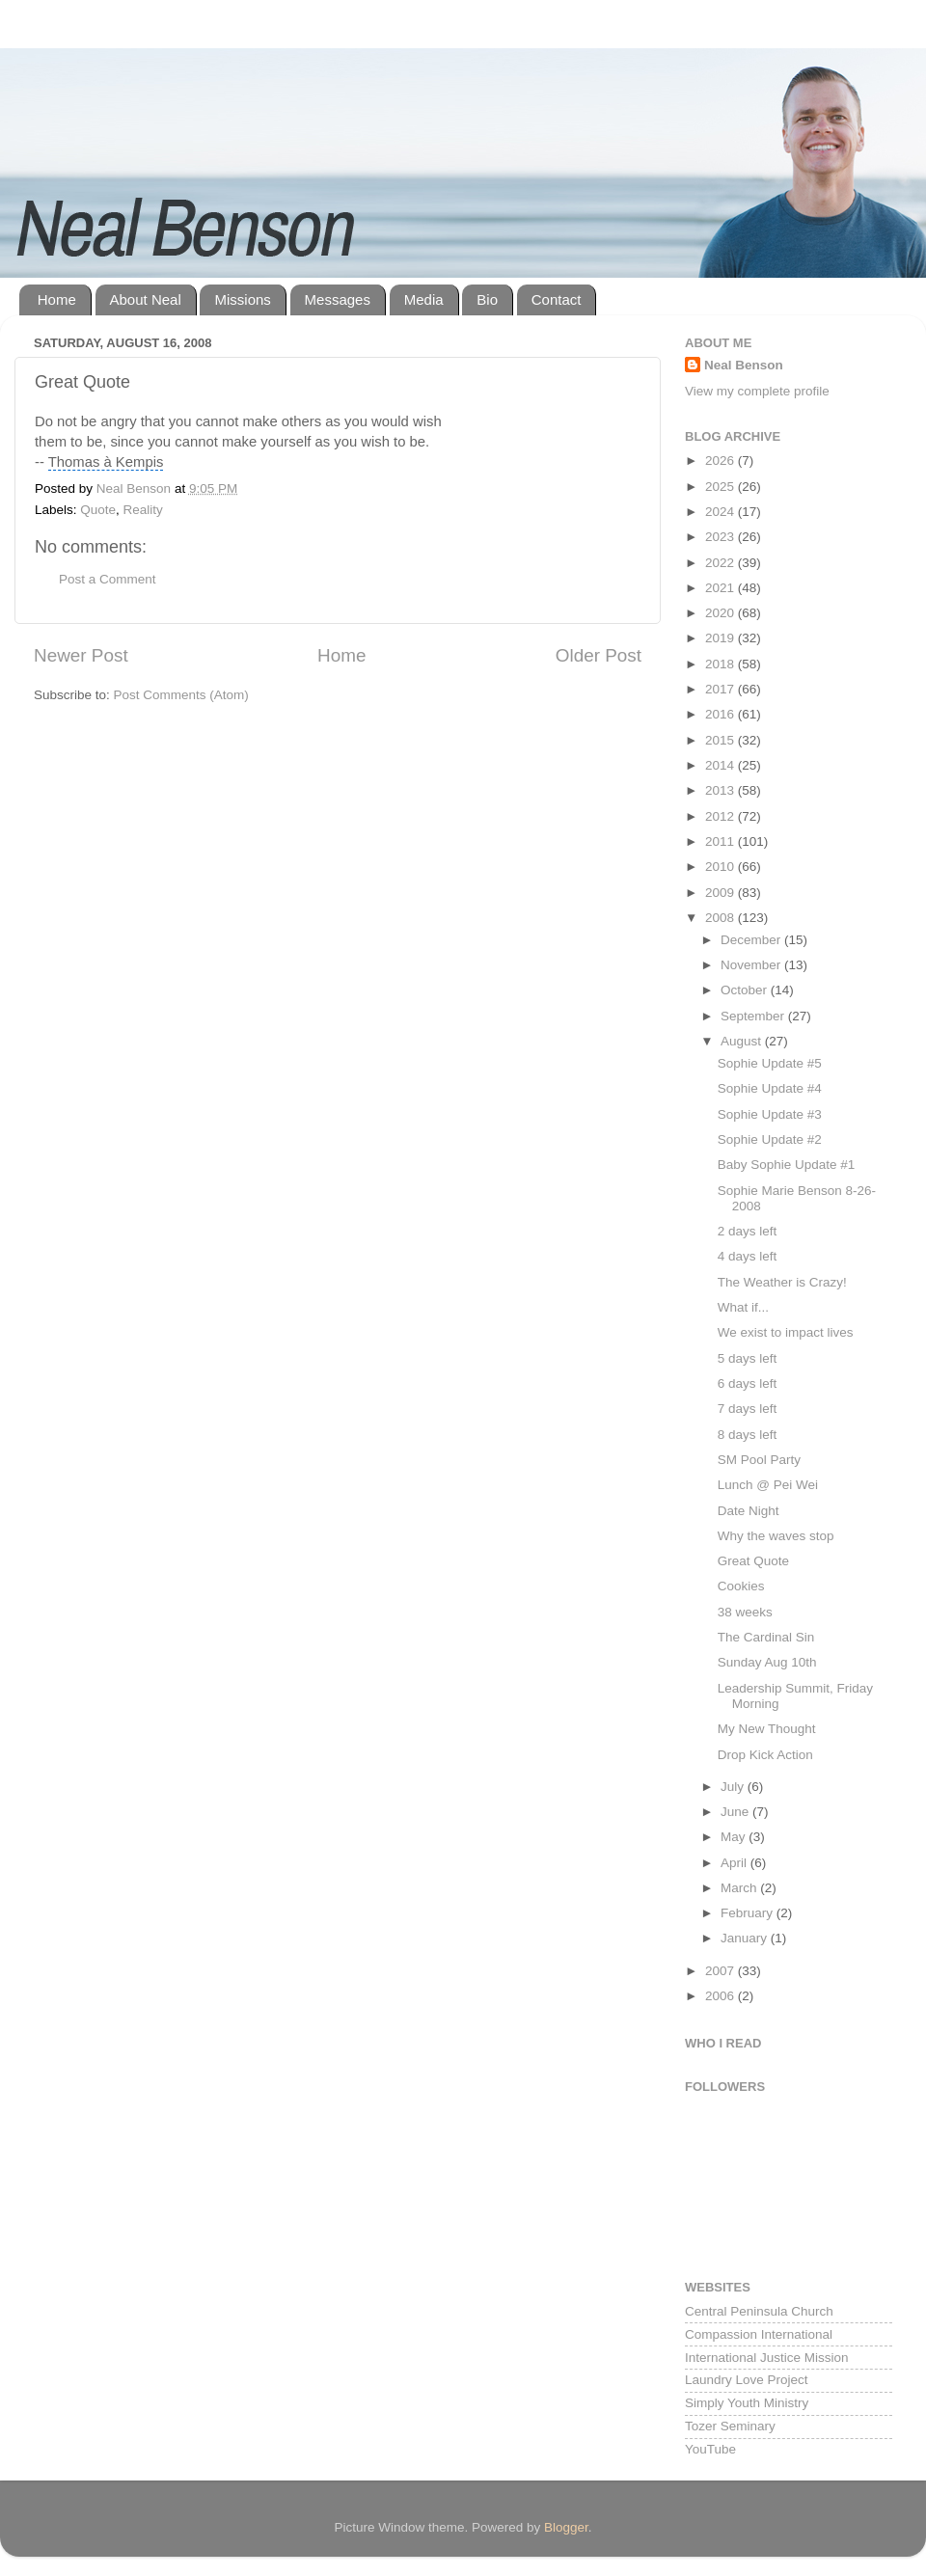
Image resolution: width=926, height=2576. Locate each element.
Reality (143, 509)
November (752, 965)
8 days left (747, 1434)
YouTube (710, 2449)
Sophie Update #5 (770, 1063)
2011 (721, 841)
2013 (721, 790)
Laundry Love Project (746, 2380)
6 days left (747, 1383)
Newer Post (81, 655)
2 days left (747, 1231)
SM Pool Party (759, 1459)
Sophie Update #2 (770, 1139)
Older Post (598, 655)
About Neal (145, 299)
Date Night (748, 1511)
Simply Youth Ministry (746, 2403)
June (736, 1811)
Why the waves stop (776, 1536)
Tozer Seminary (730, 2426)
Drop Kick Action (765, 1755)
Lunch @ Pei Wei (768, 1485)
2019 (721, 638)
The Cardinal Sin (766, 1637)
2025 (721, 486)
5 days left (747, 1358)
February (748, 1913)
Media (424, 299)
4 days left (747, 1256)
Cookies (741, 1586)
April (735, 1863)
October (746, 990)
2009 (721, 892)
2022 (721, 563)
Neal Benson (743, 365)
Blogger (566, 2527)
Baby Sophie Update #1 (787, 1164)
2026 (721, 460)
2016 (721, 714)
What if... (743, 1307)
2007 (721, 1971)
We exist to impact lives (786, 1332)
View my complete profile (757, 391)
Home (57, 299)
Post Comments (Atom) (181, 695)
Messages (337, 299)
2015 (721, 740)
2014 (721, 765)
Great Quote (753, 1561)
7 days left (747, 1408)
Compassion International (758, 2334)
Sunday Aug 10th (767, 1662)
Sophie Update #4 (770, 1088)
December (752, 940)
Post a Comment (107, 579)
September (754, 1016)
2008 (721, 917)
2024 (721, 511)
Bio (487, 299)
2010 (721, 866)
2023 (721, 536)
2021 (721, 588)
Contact (556, 299)
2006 (721, 1996)
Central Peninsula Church (759, 2311)
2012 (721, 816)
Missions (242, 299)
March (740, 1888)
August (743, 1041)
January (746, 1938)
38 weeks (745, 1612)
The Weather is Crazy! (782, 1282)
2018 (721, 664)
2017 (721, 689)
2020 (721, 613)
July (734, 1786)
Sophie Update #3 (770, 1114)
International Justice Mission (767, 2357)
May (735, 1837)
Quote (98, 509)
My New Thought (767, 1729)
